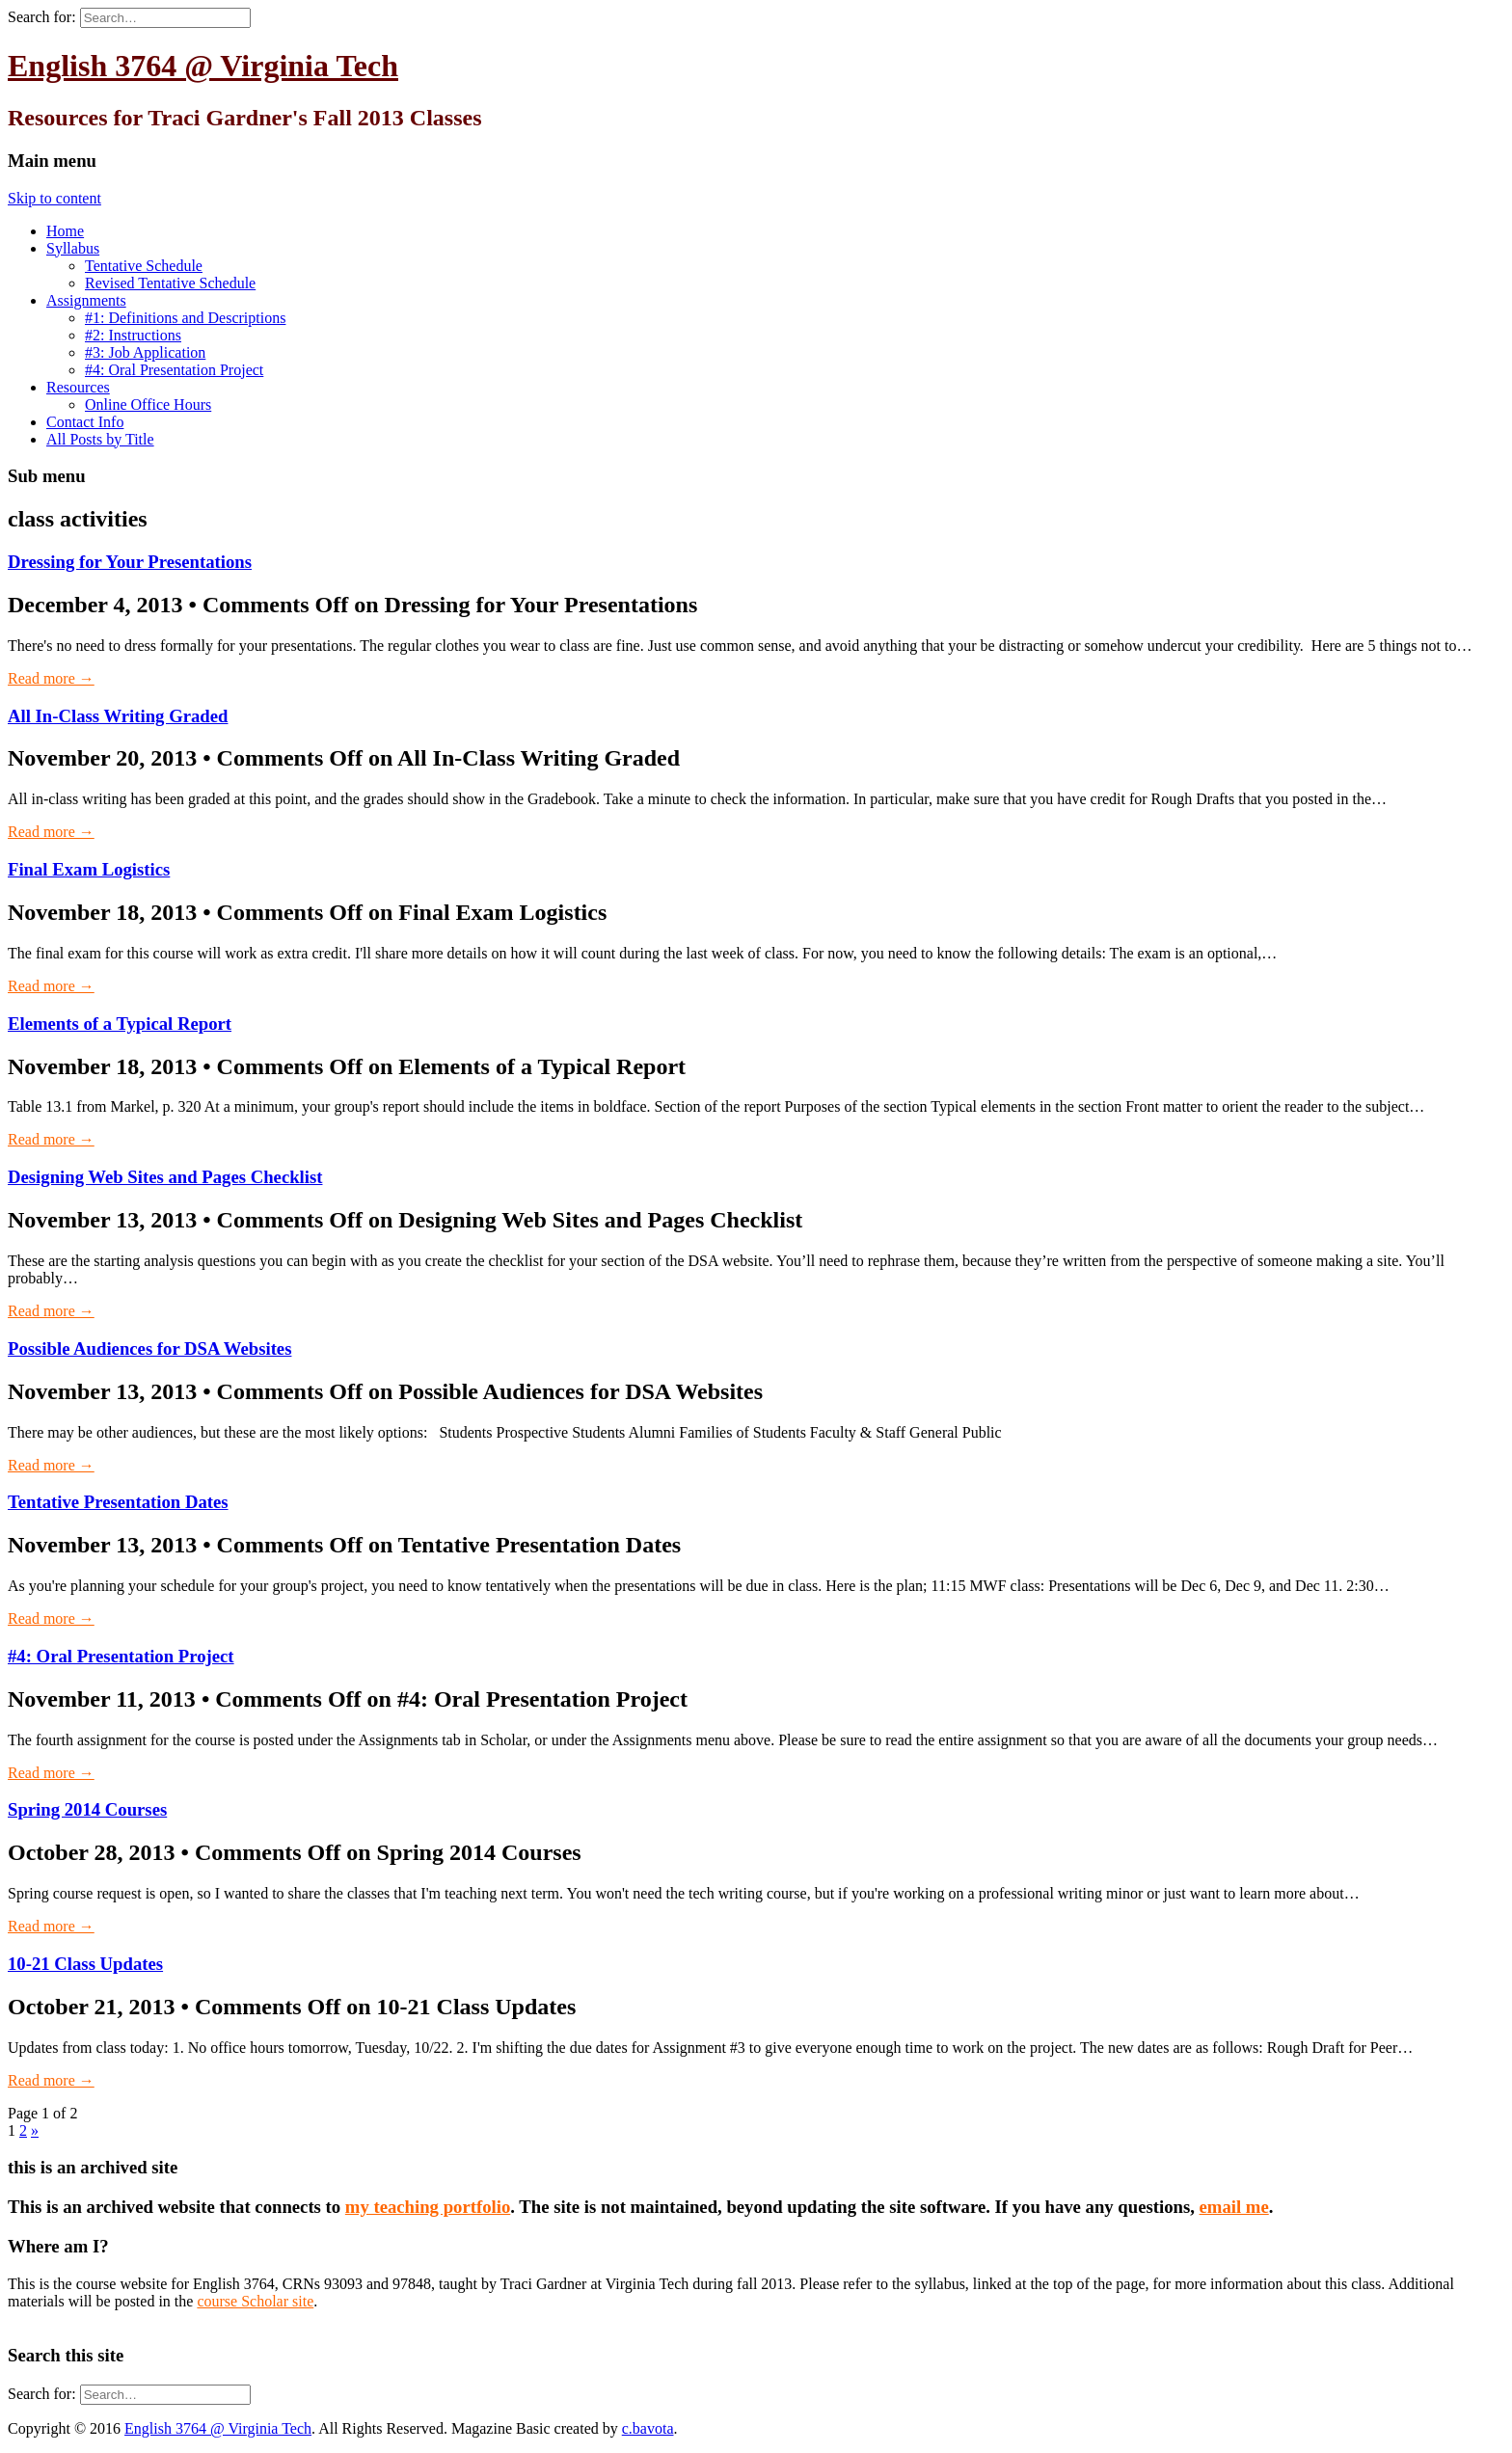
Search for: (42, 17)
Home (65, 231)
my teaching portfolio (427, 2207)
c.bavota (648, 2428)
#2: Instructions (133, 335)
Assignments (86, 300)
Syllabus (72, 248)
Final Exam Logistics (89, 869)
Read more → (51, 678)
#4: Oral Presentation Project (174, 370)
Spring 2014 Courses (87, 1809)
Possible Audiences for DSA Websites (149, 1348)
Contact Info (84, 422)
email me (1234, 2207)
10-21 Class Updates (85, 1964)
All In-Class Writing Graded (118, 716)
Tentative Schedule (143, 265)
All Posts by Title (100, 439)
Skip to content (54, 198)
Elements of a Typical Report (119, 1023)
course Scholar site (255, 2301)
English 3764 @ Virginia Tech (203, 65)
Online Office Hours (148, 404)
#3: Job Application (145, 352)
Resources (78, 387)
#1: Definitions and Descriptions (185, 318)
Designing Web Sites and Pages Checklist (165, 1177)
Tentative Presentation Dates (118, 1502)
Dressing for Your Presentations (130, 562)
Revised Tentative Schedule (170, 283)
